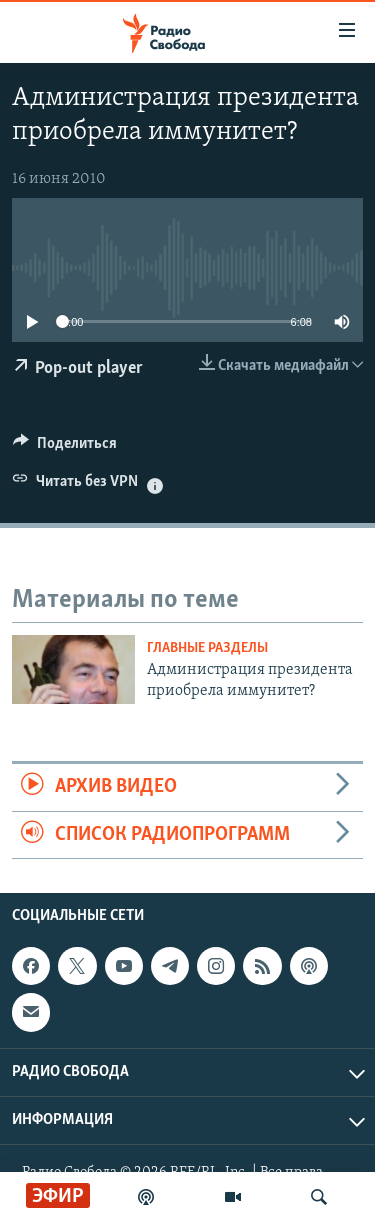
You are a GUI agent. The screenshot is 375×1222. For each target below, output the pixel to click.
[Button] (65, 448)
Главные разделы (207, 648)
